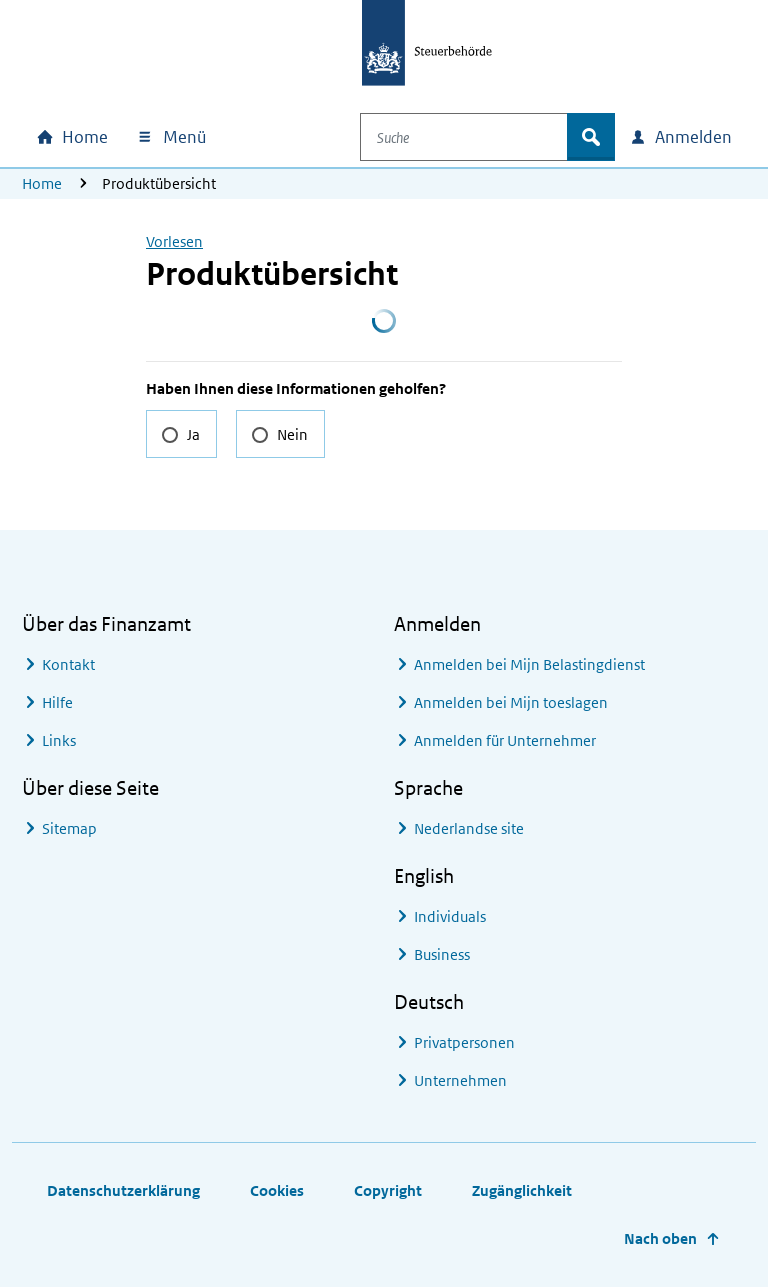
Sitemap (69, 828)
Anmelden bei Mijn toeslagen (511, 702)
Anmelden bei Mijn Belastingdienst (529, 664)
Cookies (277, 1190)
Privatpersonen (464, 1042)
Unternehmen (460, 1080)
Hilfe (57, 702)
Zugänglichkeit (522, 1190)
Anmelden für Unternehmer (505, 740)
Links (59, 740)
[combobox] (478, 137)
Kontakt (68, 664)
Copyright (388, 1190)
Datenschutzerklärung (123, 1190)
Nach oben (660, 1238)
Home (42, 183)
